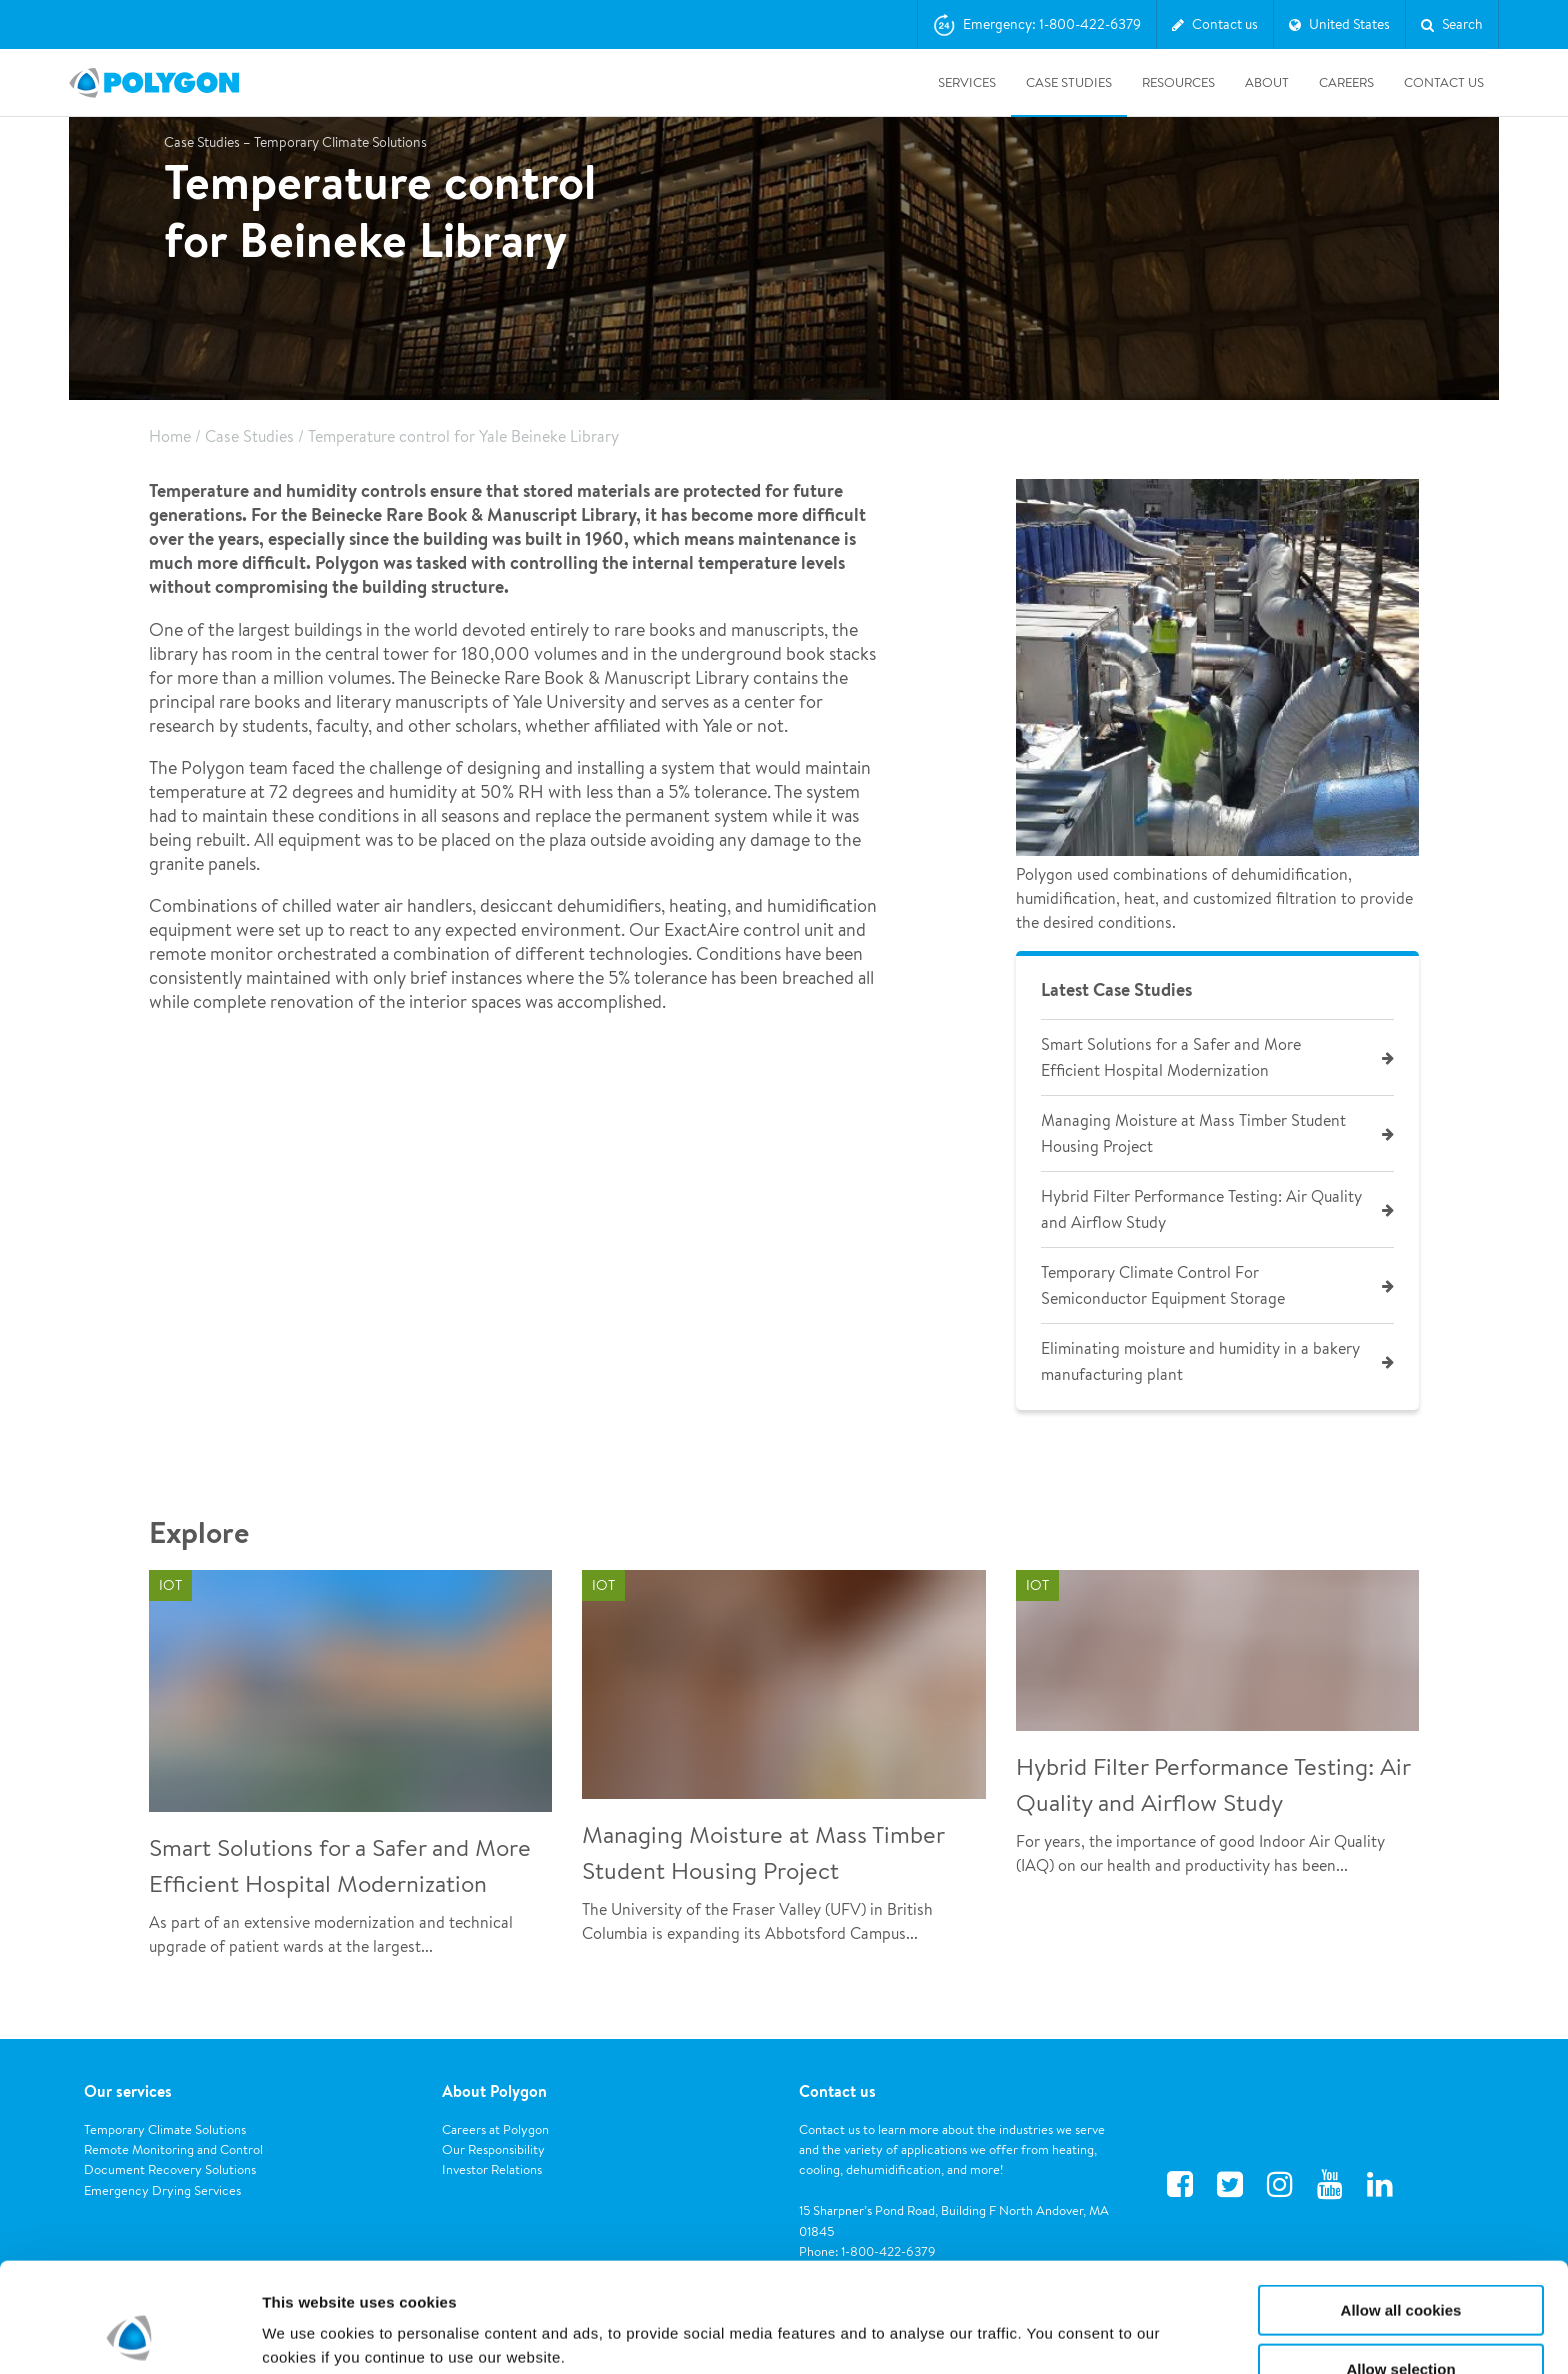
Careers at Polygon (495, 2129)
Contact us (837, 2091)
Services (967, 82)
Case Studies (1069, 82)
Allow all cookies (1401, 2207)
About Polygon (494, 2091)
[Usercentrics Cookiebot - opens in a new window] (129, 2335)
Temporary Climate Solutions (165, 2129)
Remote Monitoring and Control (173, 2149)
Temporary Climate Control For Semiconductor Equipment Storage (1163, 1285)
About (1267, 82)
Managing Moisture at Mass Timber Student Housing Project (1193, 1133)
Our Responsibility (493, 2149)
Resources (1178, 82)
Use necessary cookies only (1401, 2324)
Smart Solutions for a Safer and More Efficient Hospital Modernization (1171, 1057)
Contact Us (1444, 82)
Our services (128, 2091)
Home (170, 436)
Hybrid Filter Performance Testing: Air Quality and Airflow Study (1201, 1209)
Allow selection (1400, 2266)
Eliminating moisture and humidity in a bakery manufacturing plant (1200, 1361)
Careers (1346, 82)
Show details (1049, 2319)
